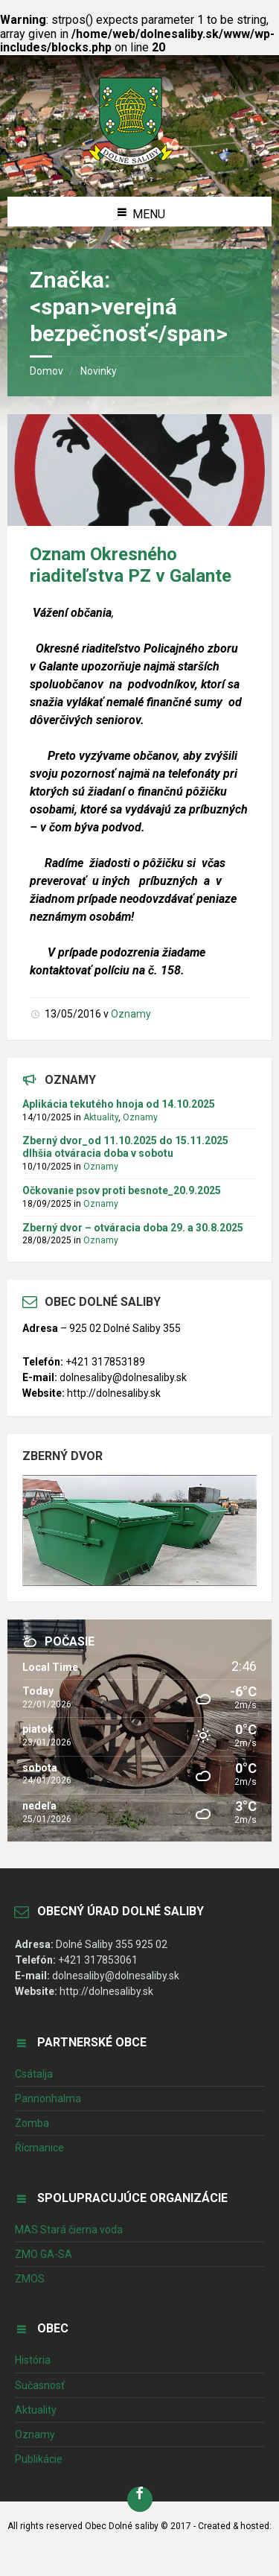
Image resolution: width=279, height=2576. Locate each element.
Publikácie (38, 2459)
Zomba (32, 2123)
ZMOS (30, 2279)
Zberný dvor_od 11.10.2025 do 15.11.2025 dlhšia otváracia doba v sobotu (125, 1147)
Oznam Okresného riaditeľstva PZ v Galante (130, 565)
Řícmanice (39, 2148)
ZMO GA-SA (43, 2254)
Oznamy (131, 1014)
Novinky (98, 371)
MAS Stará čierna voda (69, 2230)
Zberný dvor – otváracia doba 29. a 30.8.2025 (132, 1228)
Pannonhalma (48, 2098)
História (33, 2360)
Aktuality (100, 1117)
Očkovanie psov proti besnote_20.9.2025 (121, 1190)
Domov (46, 371)
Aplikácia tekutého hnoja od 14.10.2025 (118, 1104)
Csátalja (34, 2074)
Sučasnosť (40, 2385)
